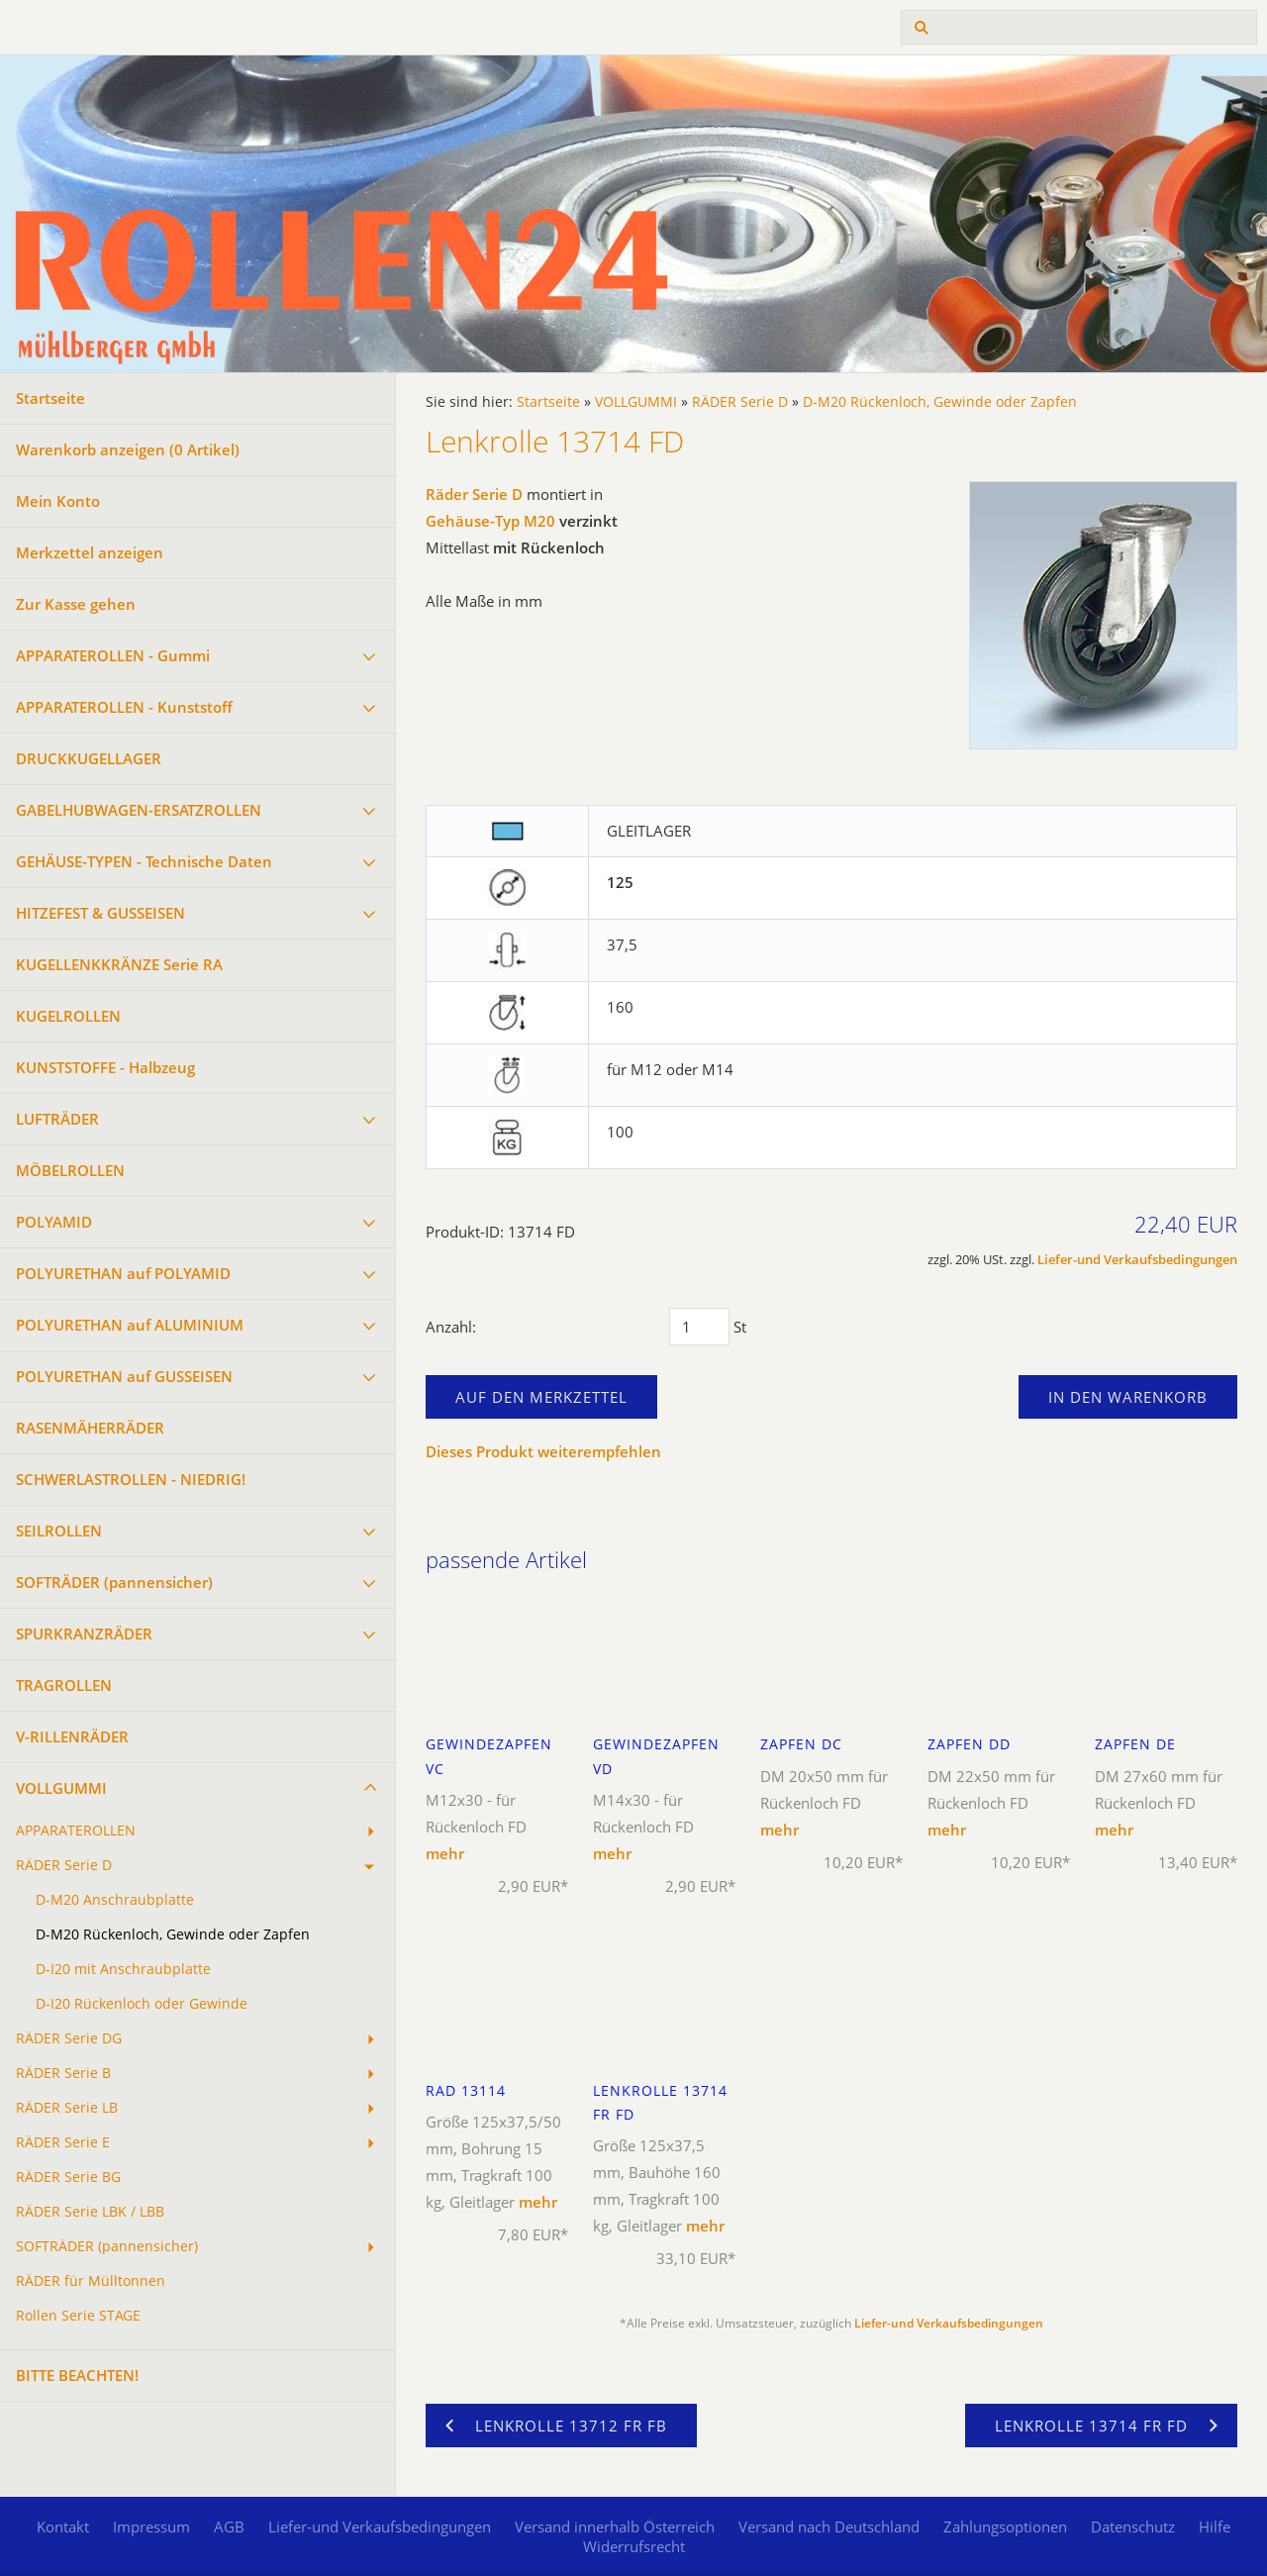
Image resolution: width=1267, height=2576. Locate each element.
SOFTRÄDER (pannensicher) (114, 1582)
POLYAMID (54, 1222)
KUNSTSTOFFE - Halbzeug (105, 1067)
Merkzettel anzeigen (89, 552)
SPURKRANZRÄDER (84, 1633)
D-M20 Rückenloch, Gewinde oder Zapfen (173, 1934)
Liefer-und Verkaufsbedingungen (1137, 1259)
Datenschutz (1133, 2526)
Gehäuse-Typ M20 (490, 521)
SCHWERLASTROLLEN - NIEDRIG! (130, 1479)
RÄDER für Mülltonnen (90, 2281)
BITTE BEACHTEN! (77, 2375)
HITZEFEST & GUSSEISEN (100, 913)
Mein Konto (58, 501)
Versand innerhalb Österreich (615, 2526)
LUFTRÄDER (57, 1119)
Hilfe (1214, 2526)
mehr (445, 1853)
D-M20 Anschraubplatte (115, 1900)
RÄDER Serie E (63, 2142)
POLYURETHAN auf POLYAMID (123, 1273)
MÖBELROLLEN (70, 1170)
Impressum (151, 2526)
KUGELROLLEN (68, 1016)
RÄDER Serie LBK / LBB (90, 2212)
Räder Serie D (474, 494)
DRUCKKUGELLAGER (88, 758)
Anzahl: (451, 1327)
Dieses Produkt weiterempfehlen (543, 1451)
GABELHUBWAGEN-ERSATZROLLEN (138, 810)
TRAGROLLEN (64, 1685)
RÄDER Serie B (63, 2073)
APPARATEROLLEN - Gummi (113, 655)
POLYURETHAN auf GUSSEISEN (124, 1376)
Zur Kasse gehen (76, 604)
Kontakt (63, 2526)
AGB (229, 2526)
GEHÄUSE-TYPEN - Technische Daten (144, 861)
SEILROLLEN (59, 1530)
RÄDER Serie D (64, 1865)
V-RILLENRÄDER (72, 1736)
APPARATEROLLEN (76, 1830)
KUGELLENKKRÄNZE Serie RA (119, 964)
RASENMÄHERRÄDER (90, 1427)
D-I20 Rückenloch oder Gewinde (141, 2004)
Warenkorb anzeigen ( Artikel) (128, 449)
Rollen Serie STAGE (78, 2316)
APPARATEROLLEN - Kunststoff (124, 707)
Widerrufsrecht (634, 2546)
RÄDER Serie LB (67, 2108)
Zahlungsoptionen (1005, 2526)
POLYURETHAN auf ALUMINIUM (130, 1325)
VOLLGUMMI (61, 1788)
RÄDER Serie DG (69, 2038)
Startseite (50, 398)
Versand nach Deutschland (829, 2526)
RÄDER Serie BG (68, 2177)
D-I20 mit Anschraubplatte (123, 1969)
